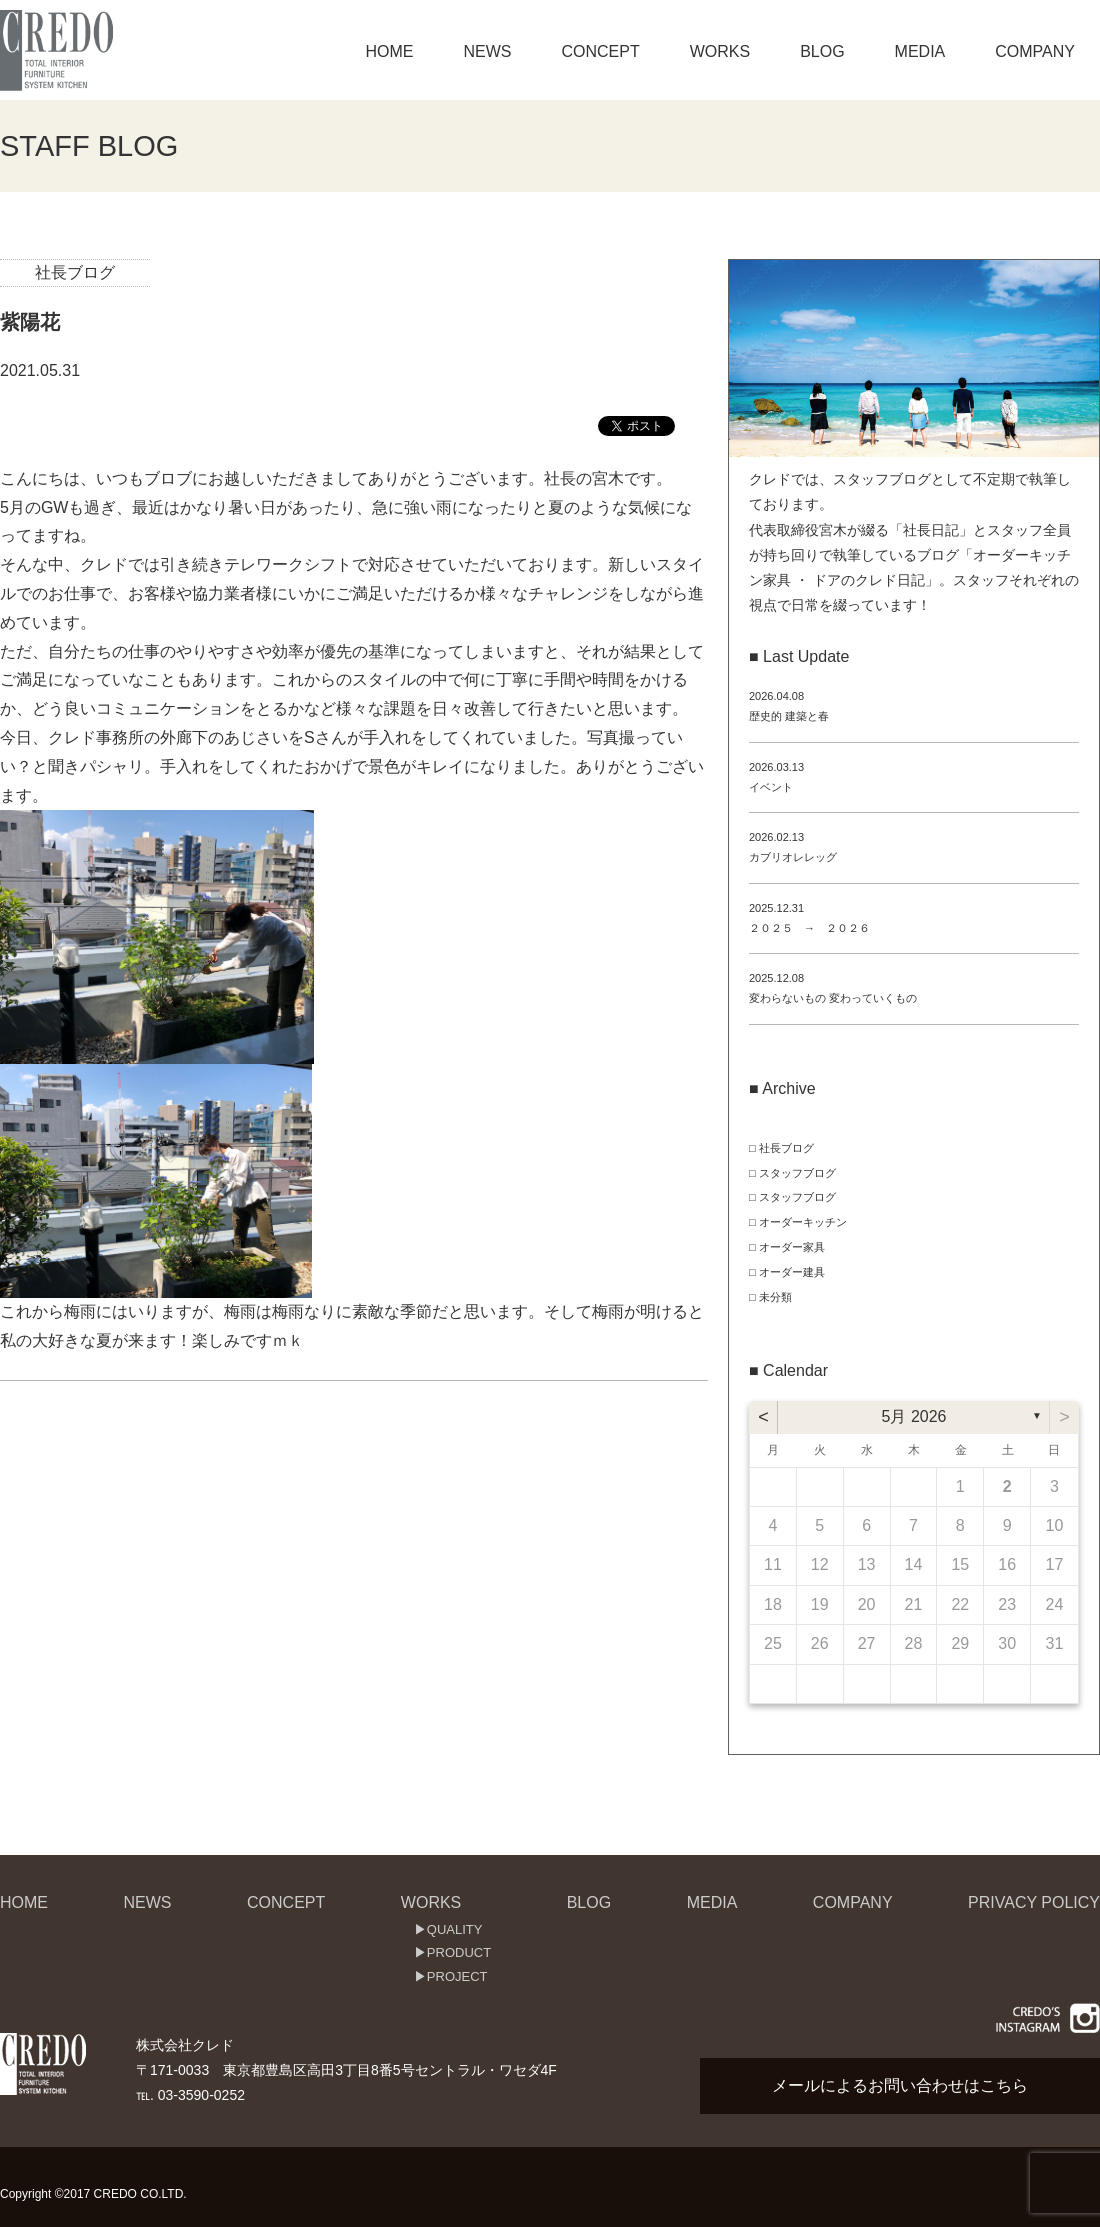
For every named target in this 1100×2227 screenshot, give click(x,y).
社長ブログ (75, 272)
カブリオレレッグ (793, 857)
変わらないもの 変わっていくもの (833, 998)
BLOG (822, 51)
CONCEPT (600, 51)
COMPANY (1035, 51)
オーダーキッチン (803, 1222)
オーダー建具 (792, 1272)
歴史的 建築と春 (789, 716)
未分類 (775, 1297)
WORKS (720, 51)
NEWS (487, 51)
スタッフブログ (797, 1173)
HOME (389, 51)
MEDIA (920, 51)
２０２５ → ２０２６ (809, 928)
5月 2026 (914, 1416)
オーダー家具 (792, 1247)
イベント (771, 787)
